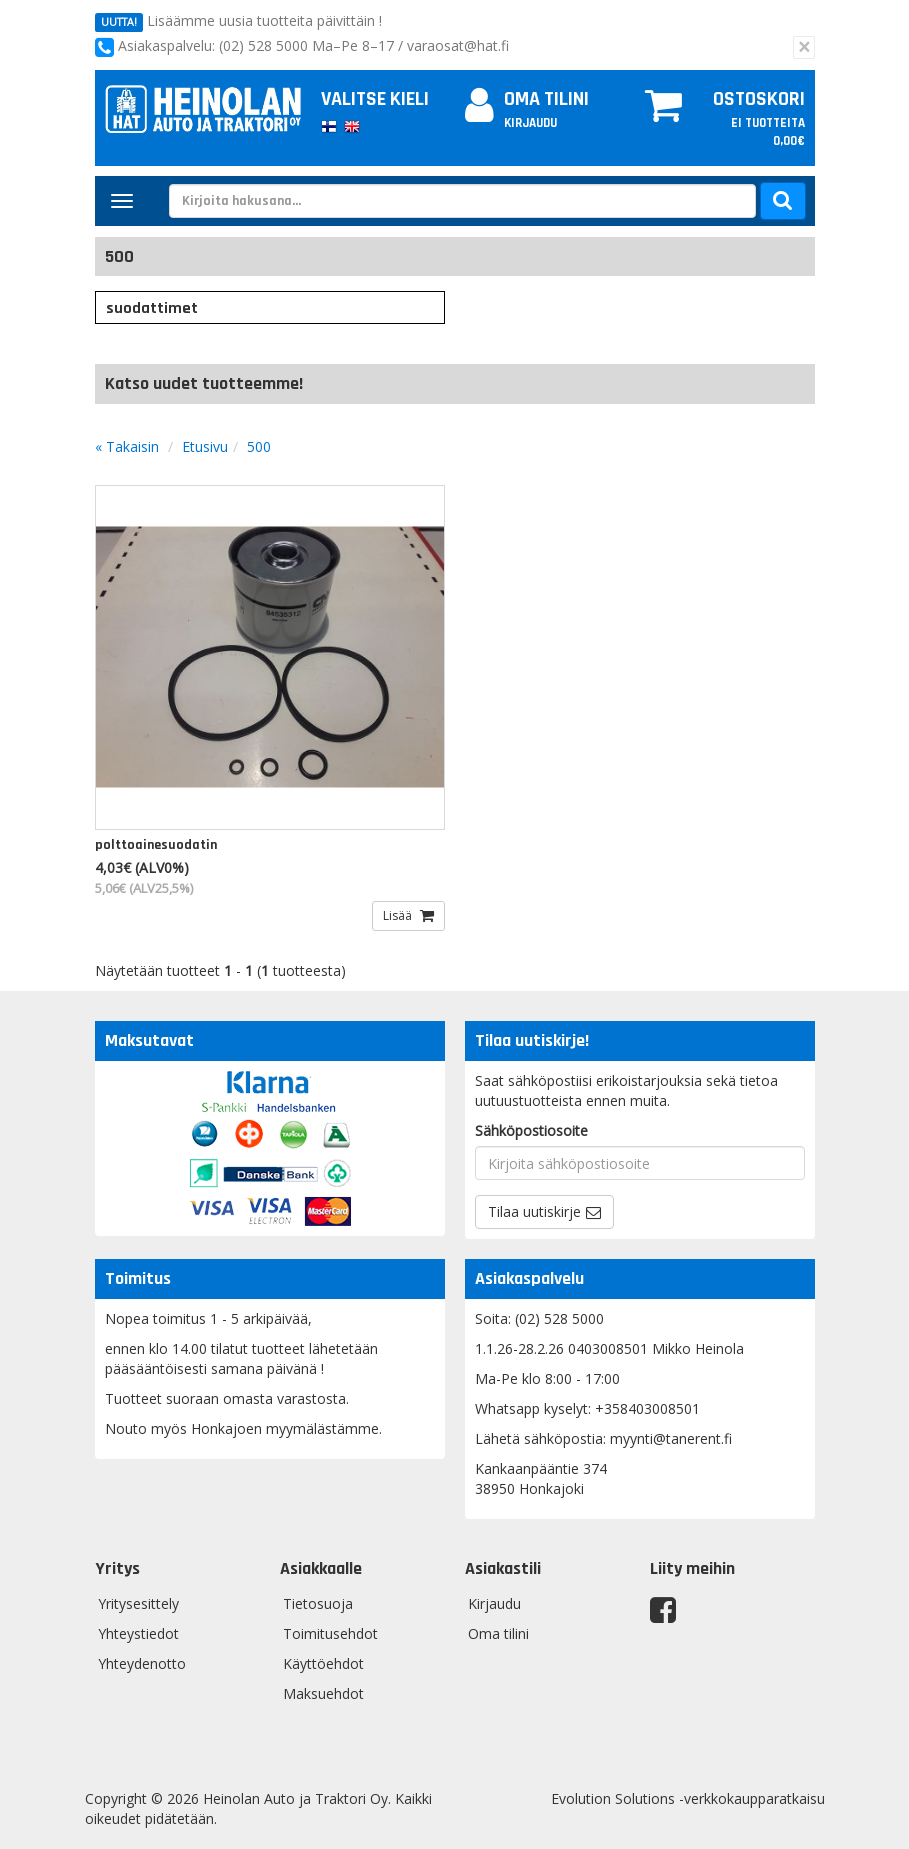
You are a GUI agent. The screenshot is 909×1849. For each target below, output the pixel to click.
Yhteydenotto (142, 1663)
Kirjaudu (530, 123)
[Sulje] (804, 47)
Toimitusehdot (330, 1633)
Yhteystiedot (138, 1633)
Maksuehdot (323, 1693)
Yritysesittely (138, 1603)
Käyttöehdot (323, 1663)
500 (259, 446)
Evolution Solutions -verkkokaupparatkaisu (688, 1798)
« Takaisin (127, 446)
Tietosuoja (318, 1603)
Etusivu (205, 446)
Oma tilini (527, 99)
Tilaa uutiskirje (534, 1211)
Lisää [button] (399, 915)
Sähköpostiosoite (531, 1130)
